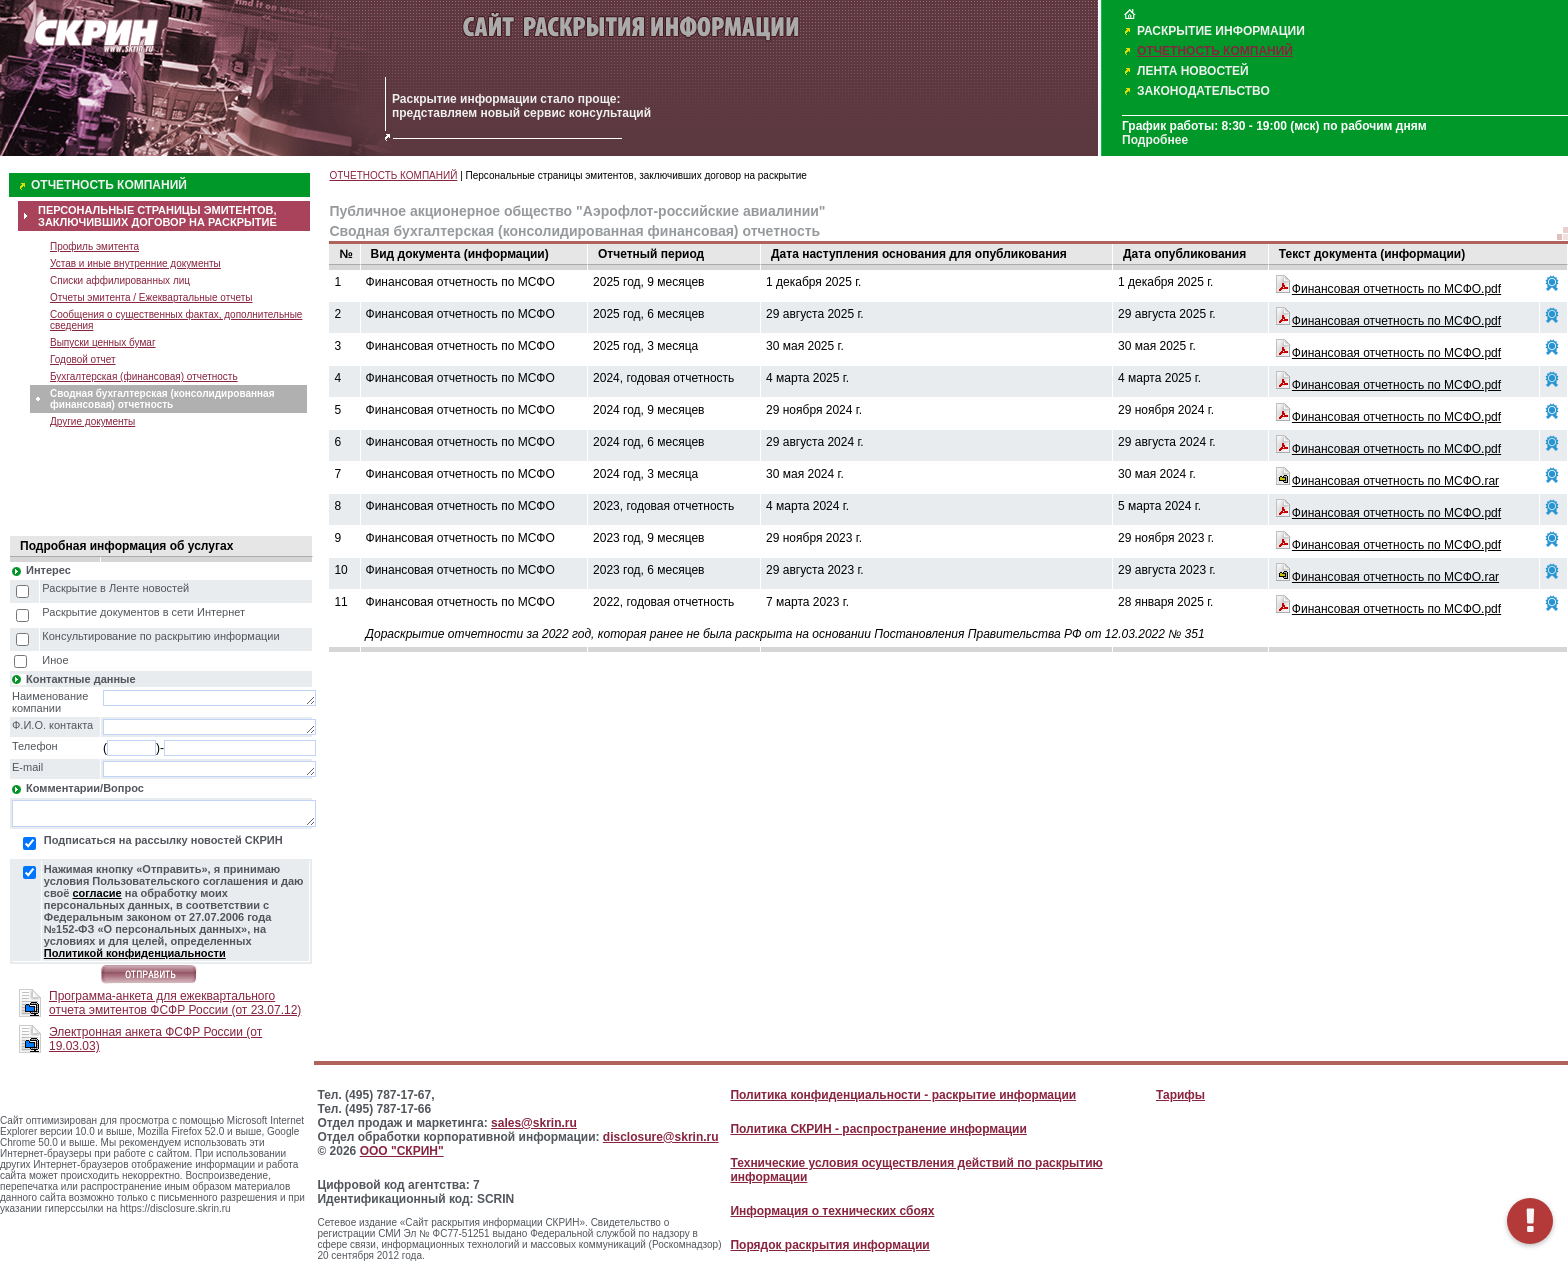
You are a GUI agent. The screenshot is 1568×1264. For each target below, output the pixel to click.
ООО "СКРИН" (402, 1151)
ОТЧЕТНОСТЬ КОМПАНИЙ (1215, 51)
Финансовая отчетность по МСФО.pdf (1396, 289)
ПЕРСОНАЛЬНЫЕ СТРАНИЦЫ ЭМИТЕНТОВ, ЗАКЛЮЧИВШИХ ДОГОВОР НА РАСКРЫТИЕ (157, 216)
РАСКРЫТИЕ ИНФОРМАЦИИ (1221, 31)
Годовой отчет (83, 359)
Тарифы (1180, 1095)
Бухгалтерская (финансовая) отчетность (144, 376)
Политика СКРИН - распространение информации (878, 1129)
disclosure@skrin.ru (661, 1137)
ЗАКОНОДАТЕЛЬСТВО (1203, 91)
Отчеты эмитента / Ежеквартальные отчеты (151, 297)
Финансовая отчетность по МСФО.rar (1395, 481)
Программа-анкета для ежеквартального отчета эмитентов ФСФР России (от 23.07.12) (175, 1003)
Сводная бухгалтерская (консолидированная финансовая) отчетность (162, 399)
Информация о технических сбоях (832, 1211)
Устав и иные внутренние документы (135, 263)
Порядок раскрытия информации (829, 1245)
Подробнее (1155, 140)
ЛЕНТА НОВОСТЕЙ (1193, 71)
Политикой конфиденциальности (135, 953)
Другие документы (92, 421)
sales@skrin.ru (534, 1123)
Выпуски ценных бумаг (103, 342)
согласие (96, 893)
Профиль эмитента (94, 246)
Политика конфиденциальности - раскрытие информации (903, 1095)
